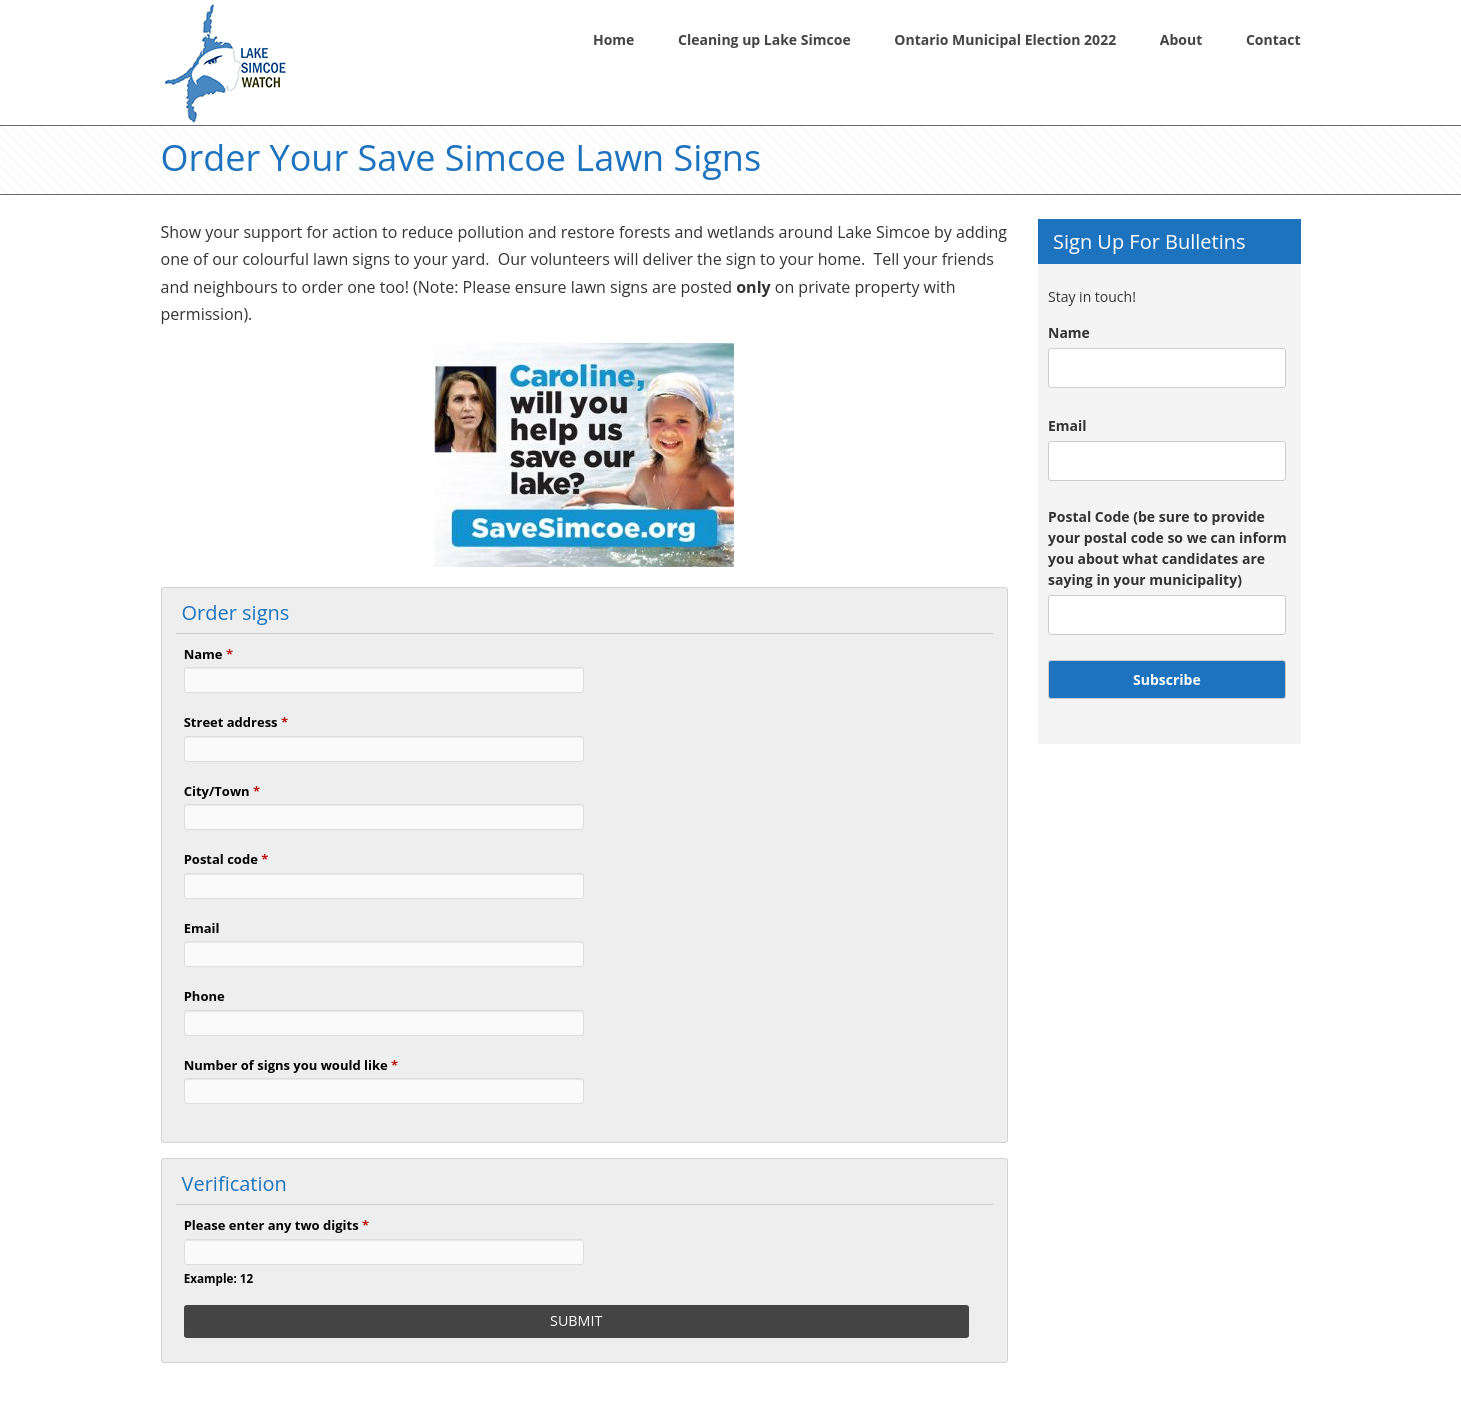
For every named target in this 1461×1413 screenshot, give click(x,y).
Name (208, 654)
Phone (204, 996)
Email (202, 928)
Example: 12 (218, 1278)
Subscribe (1167, 679)
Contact (1273, 39)
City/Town (222, 791)
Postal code (226, 859)
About (1181, 39)
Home (613, 39)
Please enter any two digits (276, 1225)
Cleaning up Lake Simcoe (764, 39)
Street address (236, 722)
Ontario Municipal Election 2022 (1005, 39)
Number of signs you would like (291, 1065)
